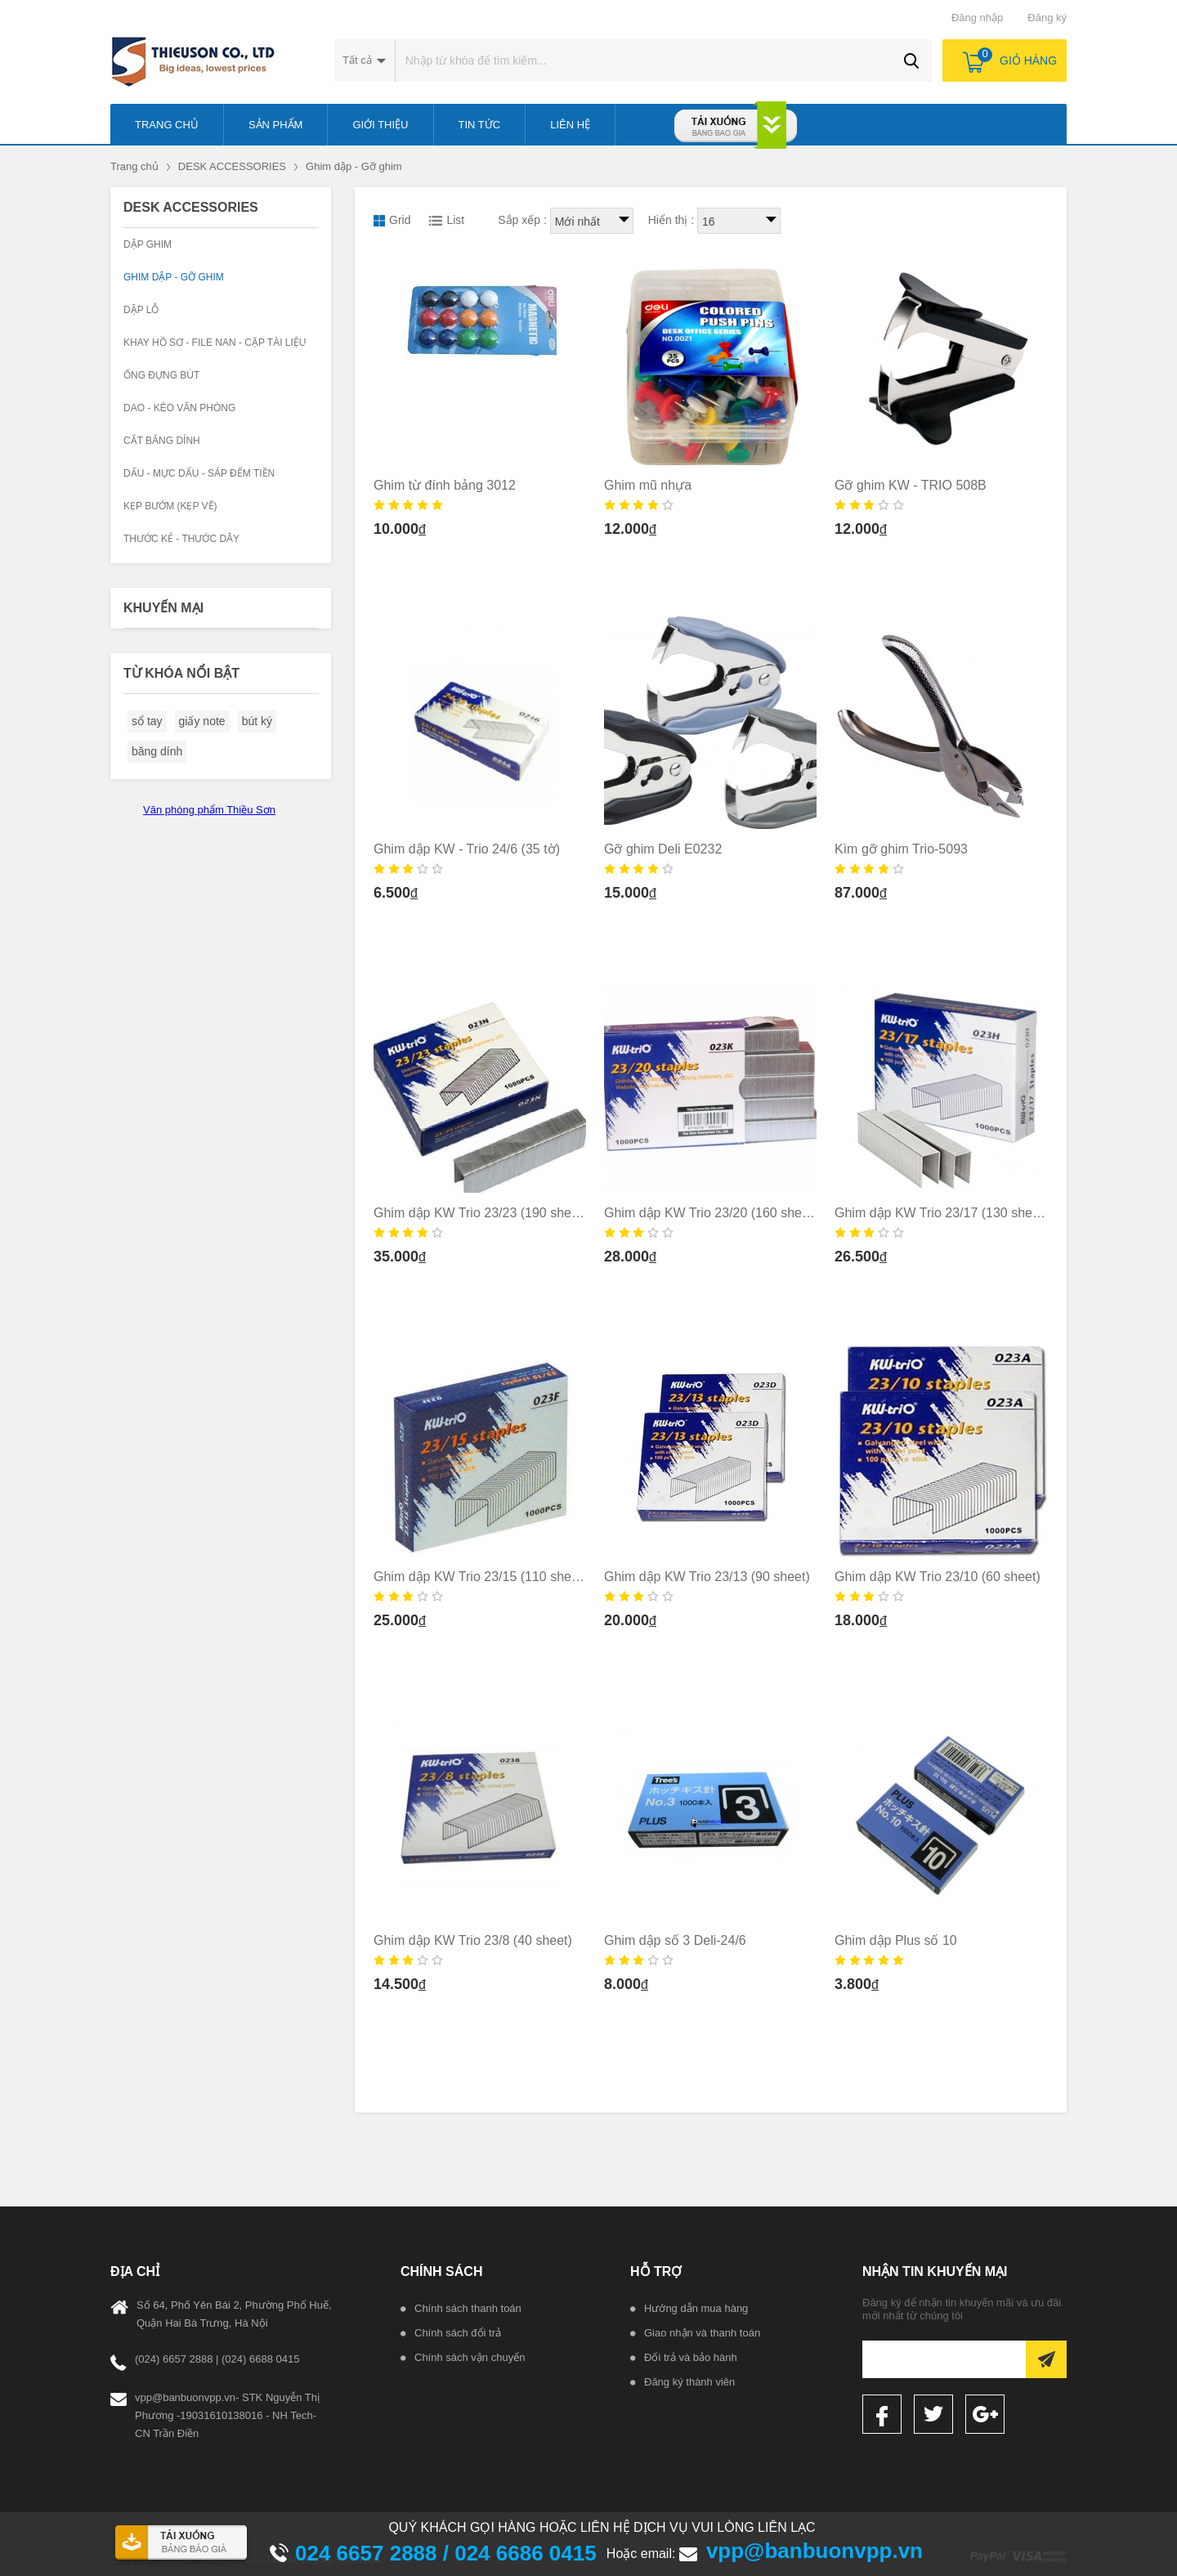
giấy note (202, 721)
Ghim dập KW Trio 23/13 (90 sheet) (707, 1577)
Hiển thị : (671, 219)
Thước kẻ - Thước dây (181, 538)
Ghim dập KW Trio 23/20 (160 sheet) (710, 1213)
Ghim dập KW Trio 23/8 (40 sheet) (473, 1940)
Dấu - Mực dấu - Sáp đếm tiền (199, 473)
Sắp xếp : (522, 219)
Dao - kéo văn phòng (179, 408)
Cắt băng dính (161, 440)
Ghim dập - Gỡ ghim (354, 166)
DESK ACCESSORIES (232, 166)
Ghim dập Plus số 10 (896, 1940)
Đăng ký (1047, 17)
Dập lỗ (141, 310)
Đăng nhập (977, 17)
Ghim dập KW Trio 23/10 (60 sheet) (938, 1577)
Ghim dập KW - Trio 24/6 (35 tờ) (467, 849)
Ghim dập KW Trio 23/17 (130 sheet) (941, 1213)
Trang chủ (134, 166)
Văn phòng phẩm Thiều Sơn (209, 810)
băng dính (157, 751)
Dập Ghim (147, 244)
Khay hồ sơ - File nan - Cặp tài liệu (215, 342)
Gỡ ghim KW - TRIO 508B (911, 485)
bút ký (257, 721)
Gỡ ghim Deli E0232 (663, 849)
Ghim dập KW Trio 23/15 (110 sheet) (480, 1577)
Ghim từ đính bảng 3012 (445, 485)
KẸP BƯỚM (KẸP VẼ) (170, 506)
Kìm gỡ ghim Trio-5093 (901, 849)
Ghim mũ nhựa (647, 485)
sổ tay (147, 721)
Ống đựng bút (161, 375)
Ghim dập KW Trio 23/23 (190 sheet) (480, 1213)
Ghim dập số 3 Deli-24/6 (675, 1940)
